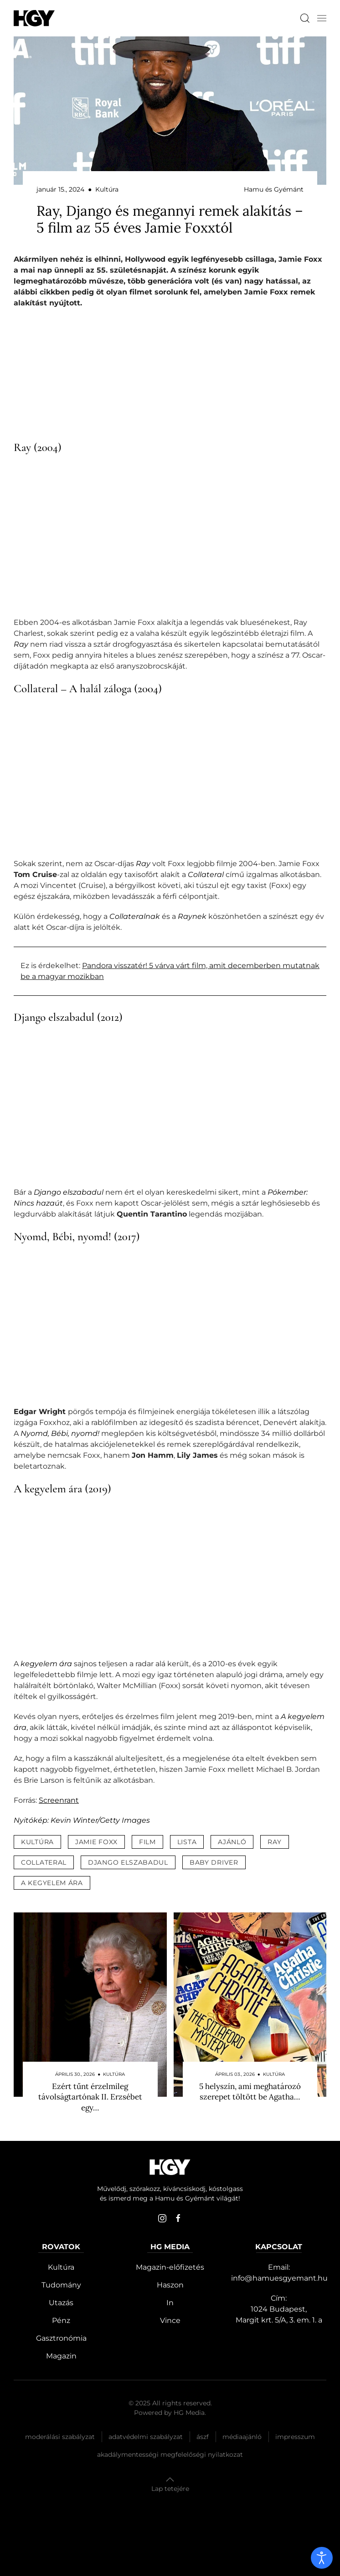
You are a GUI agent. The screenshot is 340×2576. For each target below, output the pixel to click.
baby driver (214, 1862)
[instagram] (162, 2218)
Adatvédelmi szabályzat (145, 2437)
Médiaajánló (242, 2437)
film (147, 1842)
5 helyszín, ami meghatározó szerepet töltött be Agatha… (250, 2091)
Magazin (61, 2356)
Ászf (202, 2437)
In (170, 2302)
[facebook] (178, 2218)
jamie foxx (96, 1842)
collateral (44, 1862)
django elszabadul (128, 1862)
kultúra (37, 1842)
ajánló (232, 1842)
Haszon (170, 2285)
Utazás (61, 2302)
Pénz (61, 2320)
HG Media (189, 2413)
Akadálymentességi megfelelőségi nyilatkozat (170, 2454)
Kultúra (61, 2267)
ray (274, 1842)
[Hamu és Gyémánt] (34, 18)
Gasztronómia (61, 2338)
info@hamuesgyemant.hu (279, 2278)
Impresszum (295, 2437)
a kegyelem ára (52, 1883)
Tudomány (61, 2285)
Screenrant (59, 1800)
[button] (321, 18)
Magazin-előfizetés (170, 2267)
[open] (322, 2558)
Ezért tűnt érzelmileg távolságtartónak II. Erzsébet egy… (90, 2097)
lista (187, 1842)
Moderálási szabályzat (60, 2437)
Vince (170, 2320)
